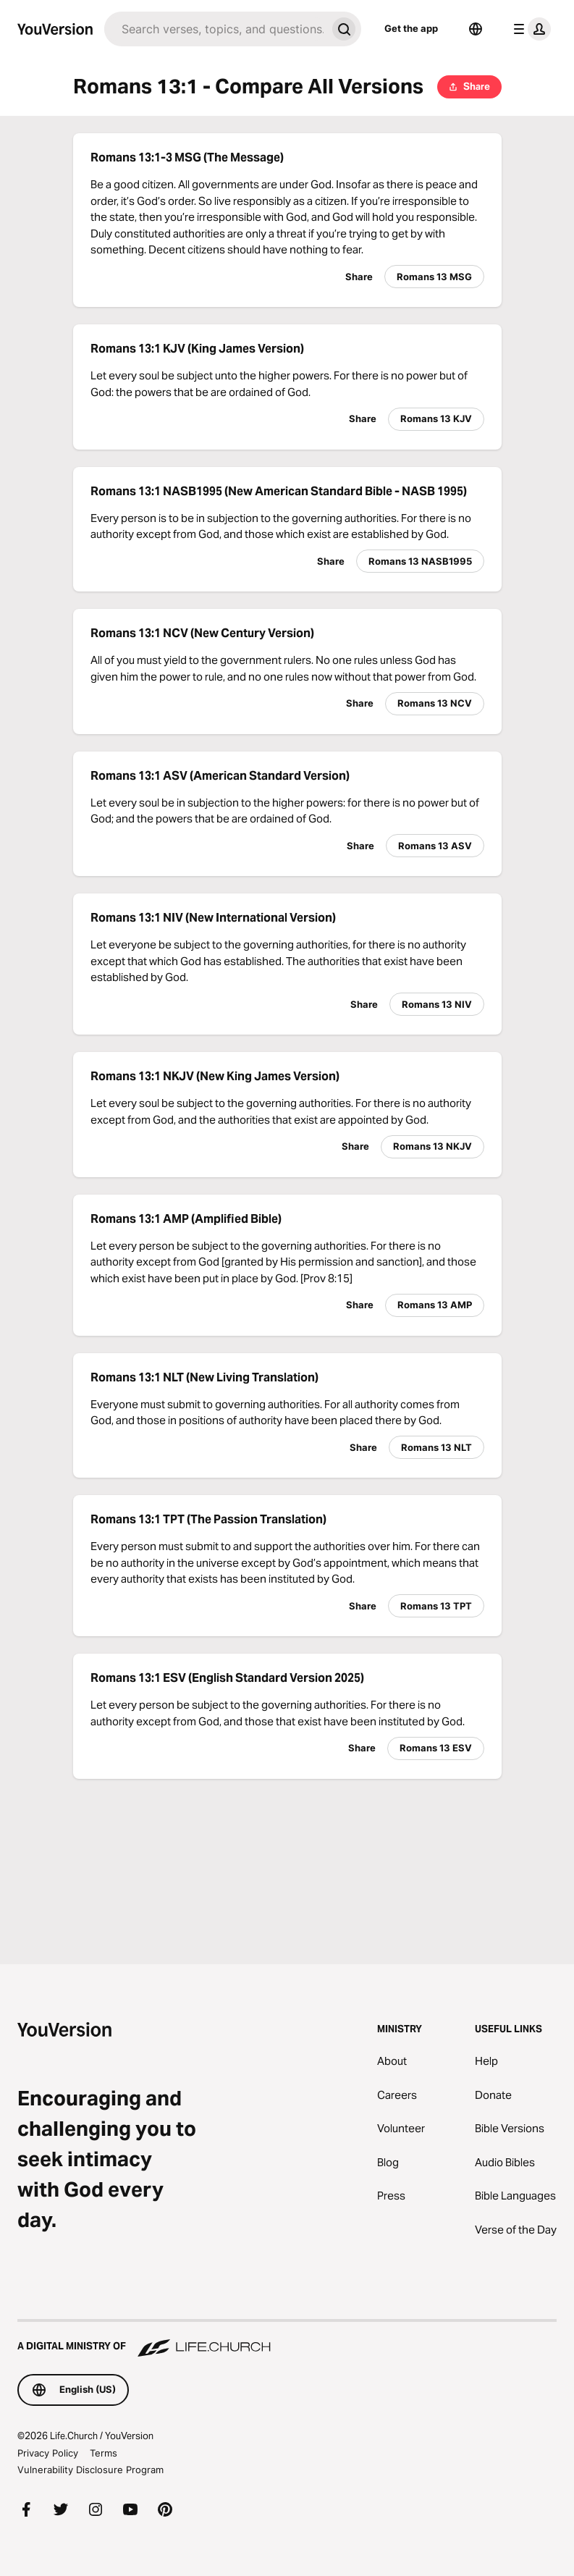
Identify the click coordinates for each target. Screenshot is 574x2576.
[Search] (215, 29)
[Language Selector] (475, 28)
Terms (103, 2453)
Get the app (411, 28)
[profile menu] (529, 28)
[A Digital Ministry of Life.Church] (287, 2339)
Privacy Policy (47, 2453)
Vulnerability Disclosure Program (90, 2469)
